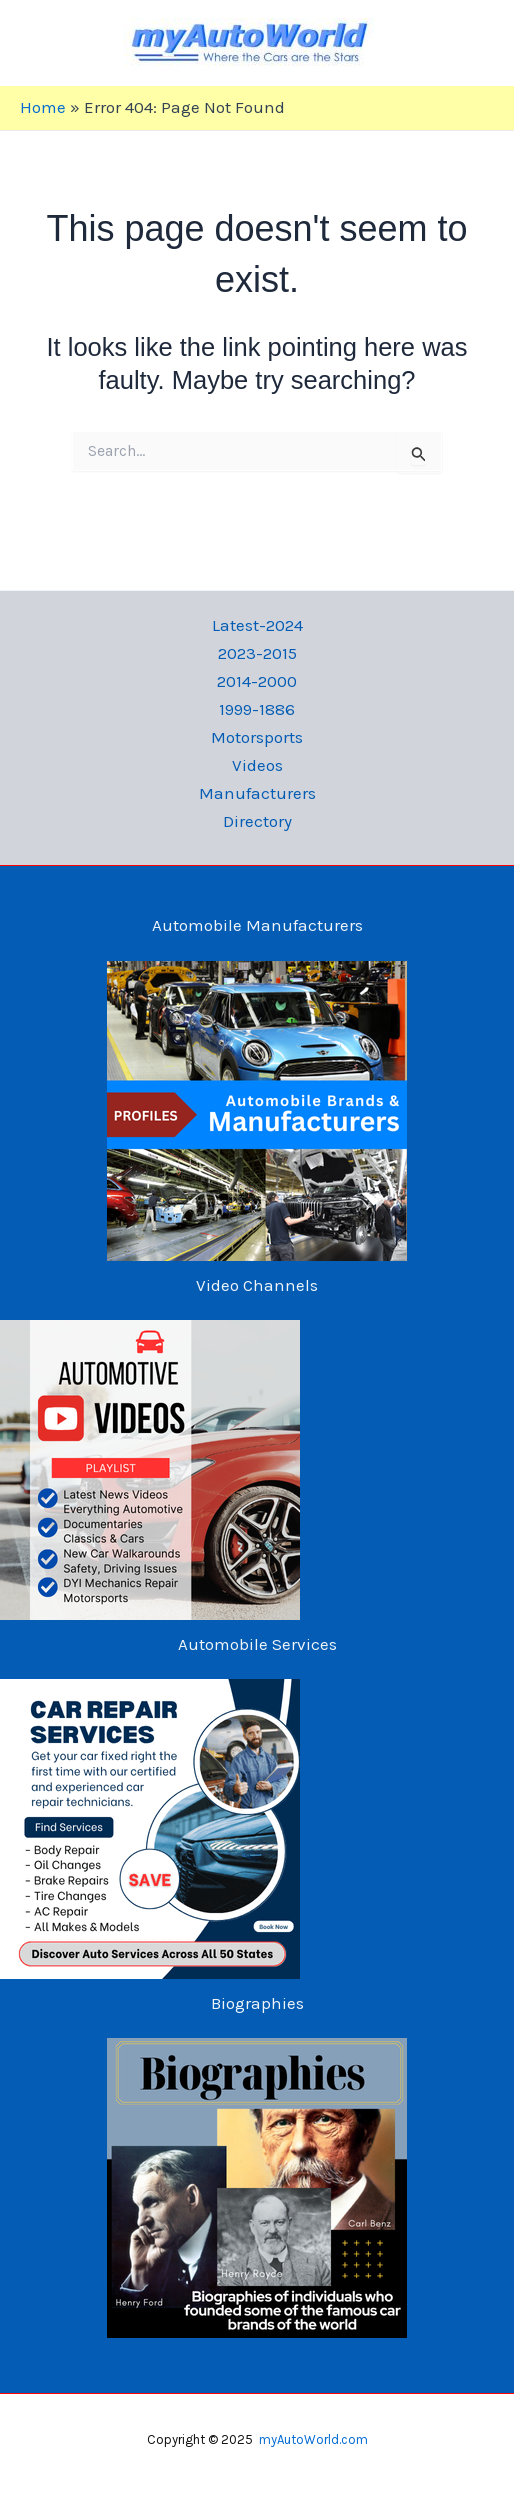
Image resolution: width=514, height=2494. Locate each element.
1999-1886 (257, 709)
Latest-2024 (257, 625)
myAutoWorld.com (313, 2439)
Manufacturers (257, 793)
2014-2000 (257, 681)
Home (43, 107)
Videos (257, 765)
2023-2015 (257, 653)
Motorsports (257, 737)
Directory (257, 821)
